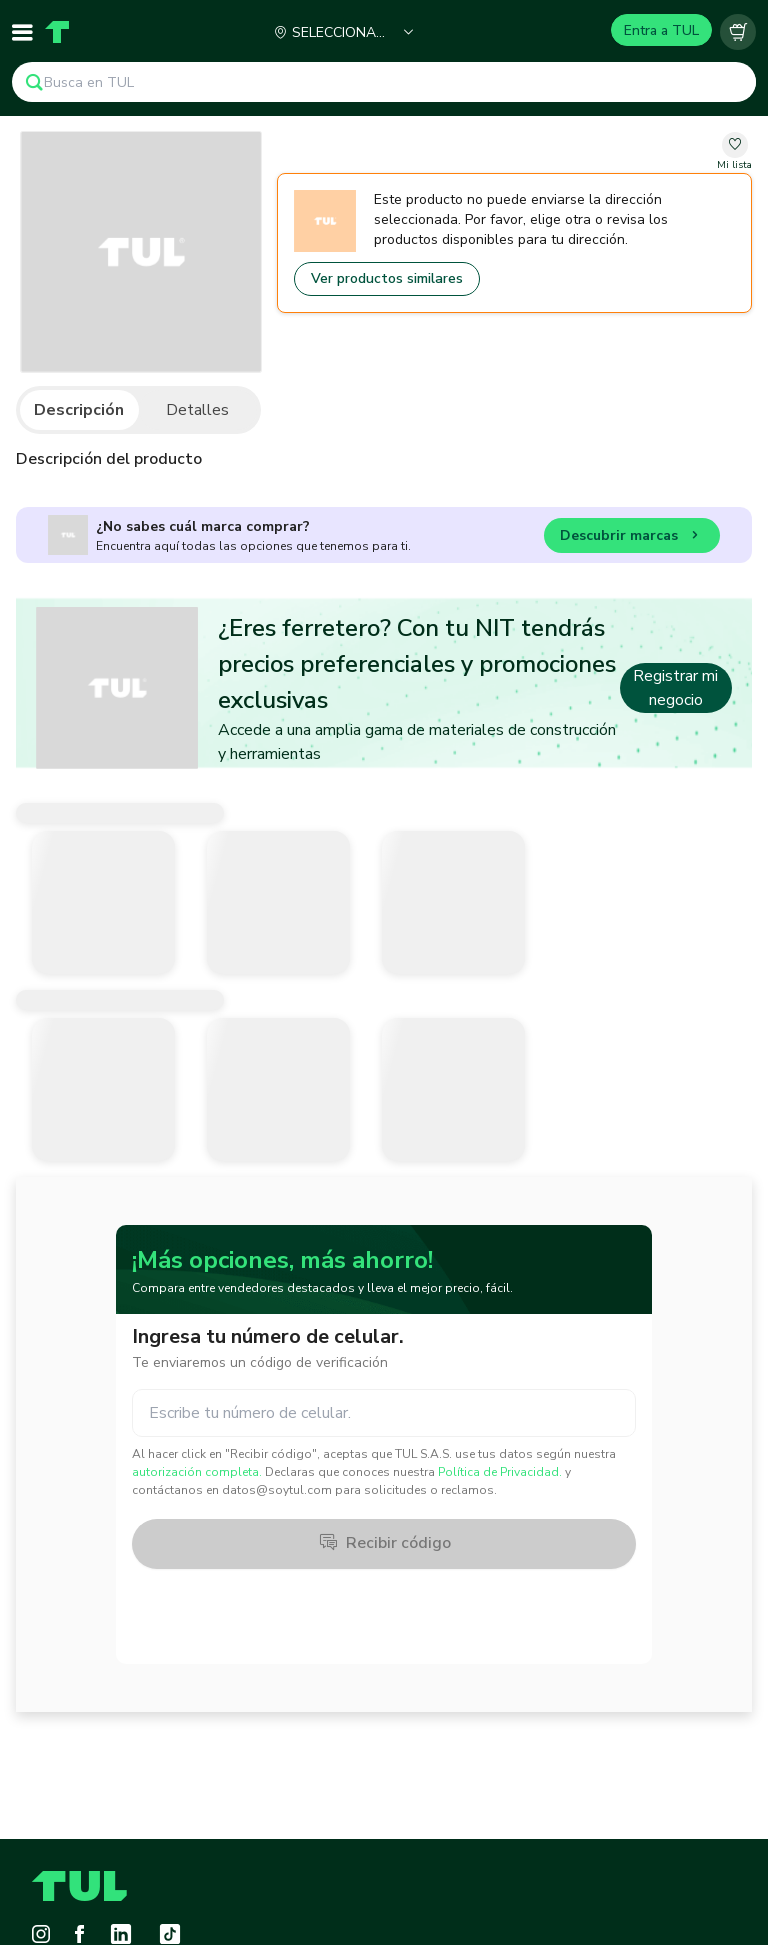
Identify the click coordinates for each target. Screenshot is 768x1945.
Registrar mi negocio (675, 688)
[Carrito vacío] (738, 32)
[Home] (57, 32)
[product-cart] (738, 32)
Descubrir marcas (632, 538)
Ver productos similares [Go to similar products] (387, 278)
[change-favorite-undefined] (734, 152)
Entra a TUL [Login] (661, 30)
